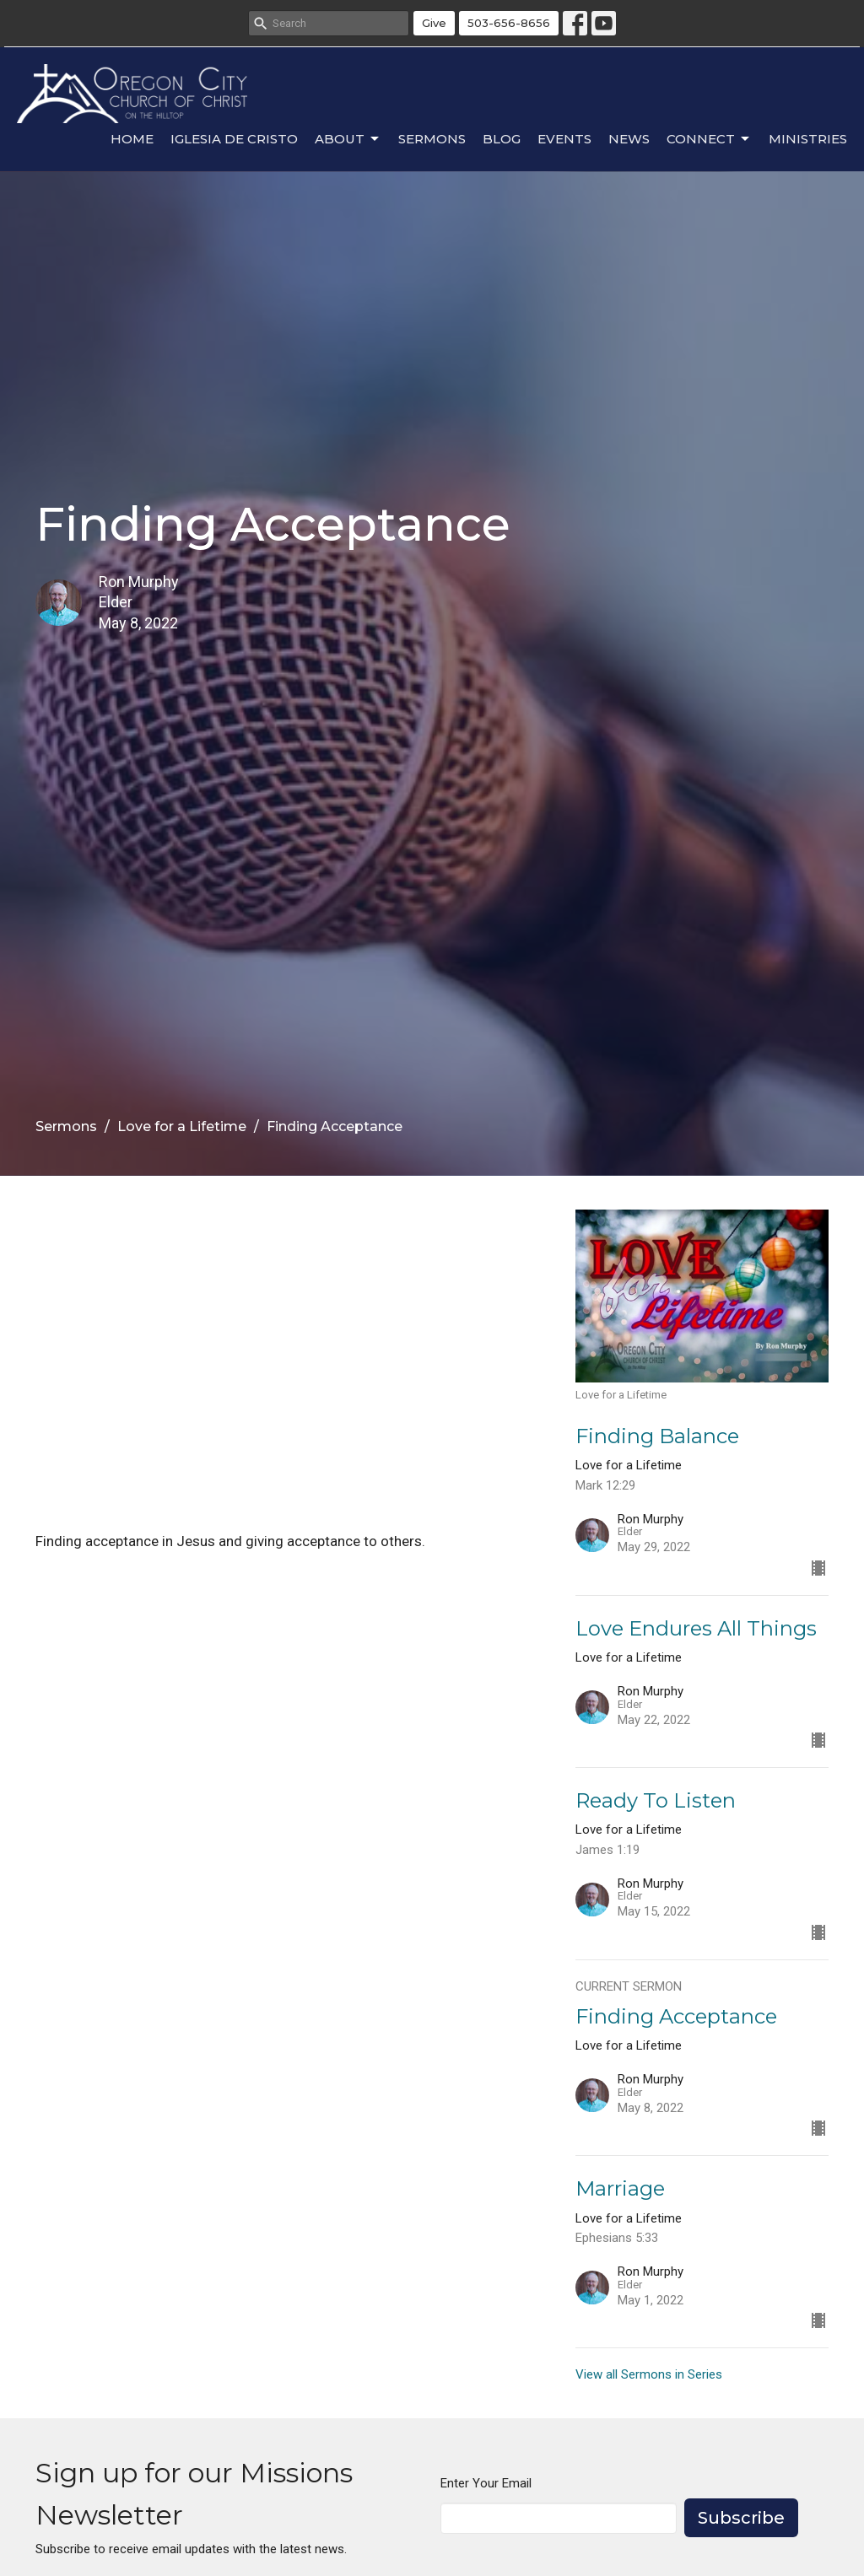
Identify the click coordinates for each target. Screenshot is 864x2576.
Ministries (808, 139)
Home (132, 139)
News (629, 139)
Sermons (432, 139)
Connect (709, 139)
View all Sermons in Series (648, 2374)
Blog (502, 139)
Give (434, 23)
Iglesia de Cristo (234, 139)
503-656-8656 (508, 23)
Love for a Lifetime (181, 1126)
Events (564, 139)
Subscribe (741, 2518)
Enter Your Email (486, 2483)
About (348, 139)
